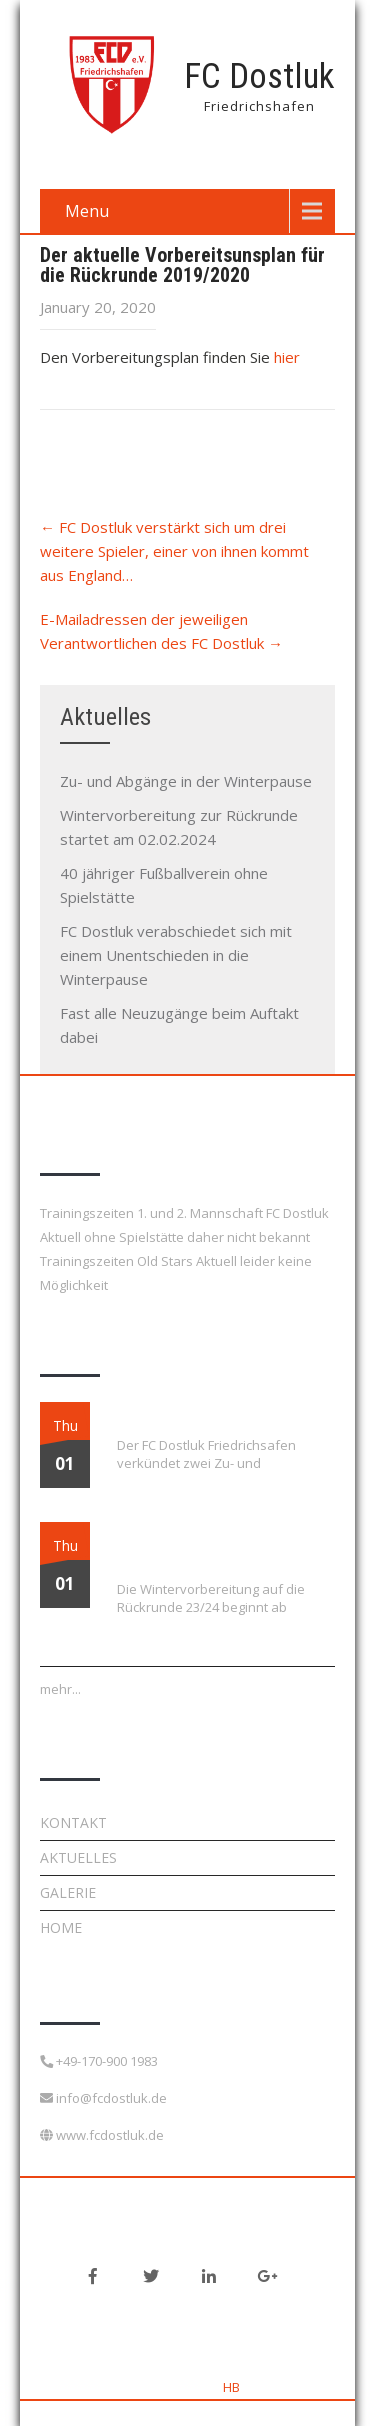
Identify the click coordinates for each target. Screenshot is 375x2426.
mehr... (60, 1689)
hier (287, 357)
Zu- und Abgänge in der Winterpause (186, 781)
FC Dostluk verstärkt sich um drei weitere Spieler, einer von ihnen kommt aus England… (174, 551)
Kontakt (73, 1822)
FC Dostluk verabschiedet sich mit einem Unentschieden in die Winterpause (176, 955)
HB (231, 2387)
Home (61, 1927)
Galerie (68, 1892)
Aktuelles (78, 1857)
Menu (87, 211)
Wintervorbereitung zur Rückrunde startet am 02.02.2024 (214, 1546)
